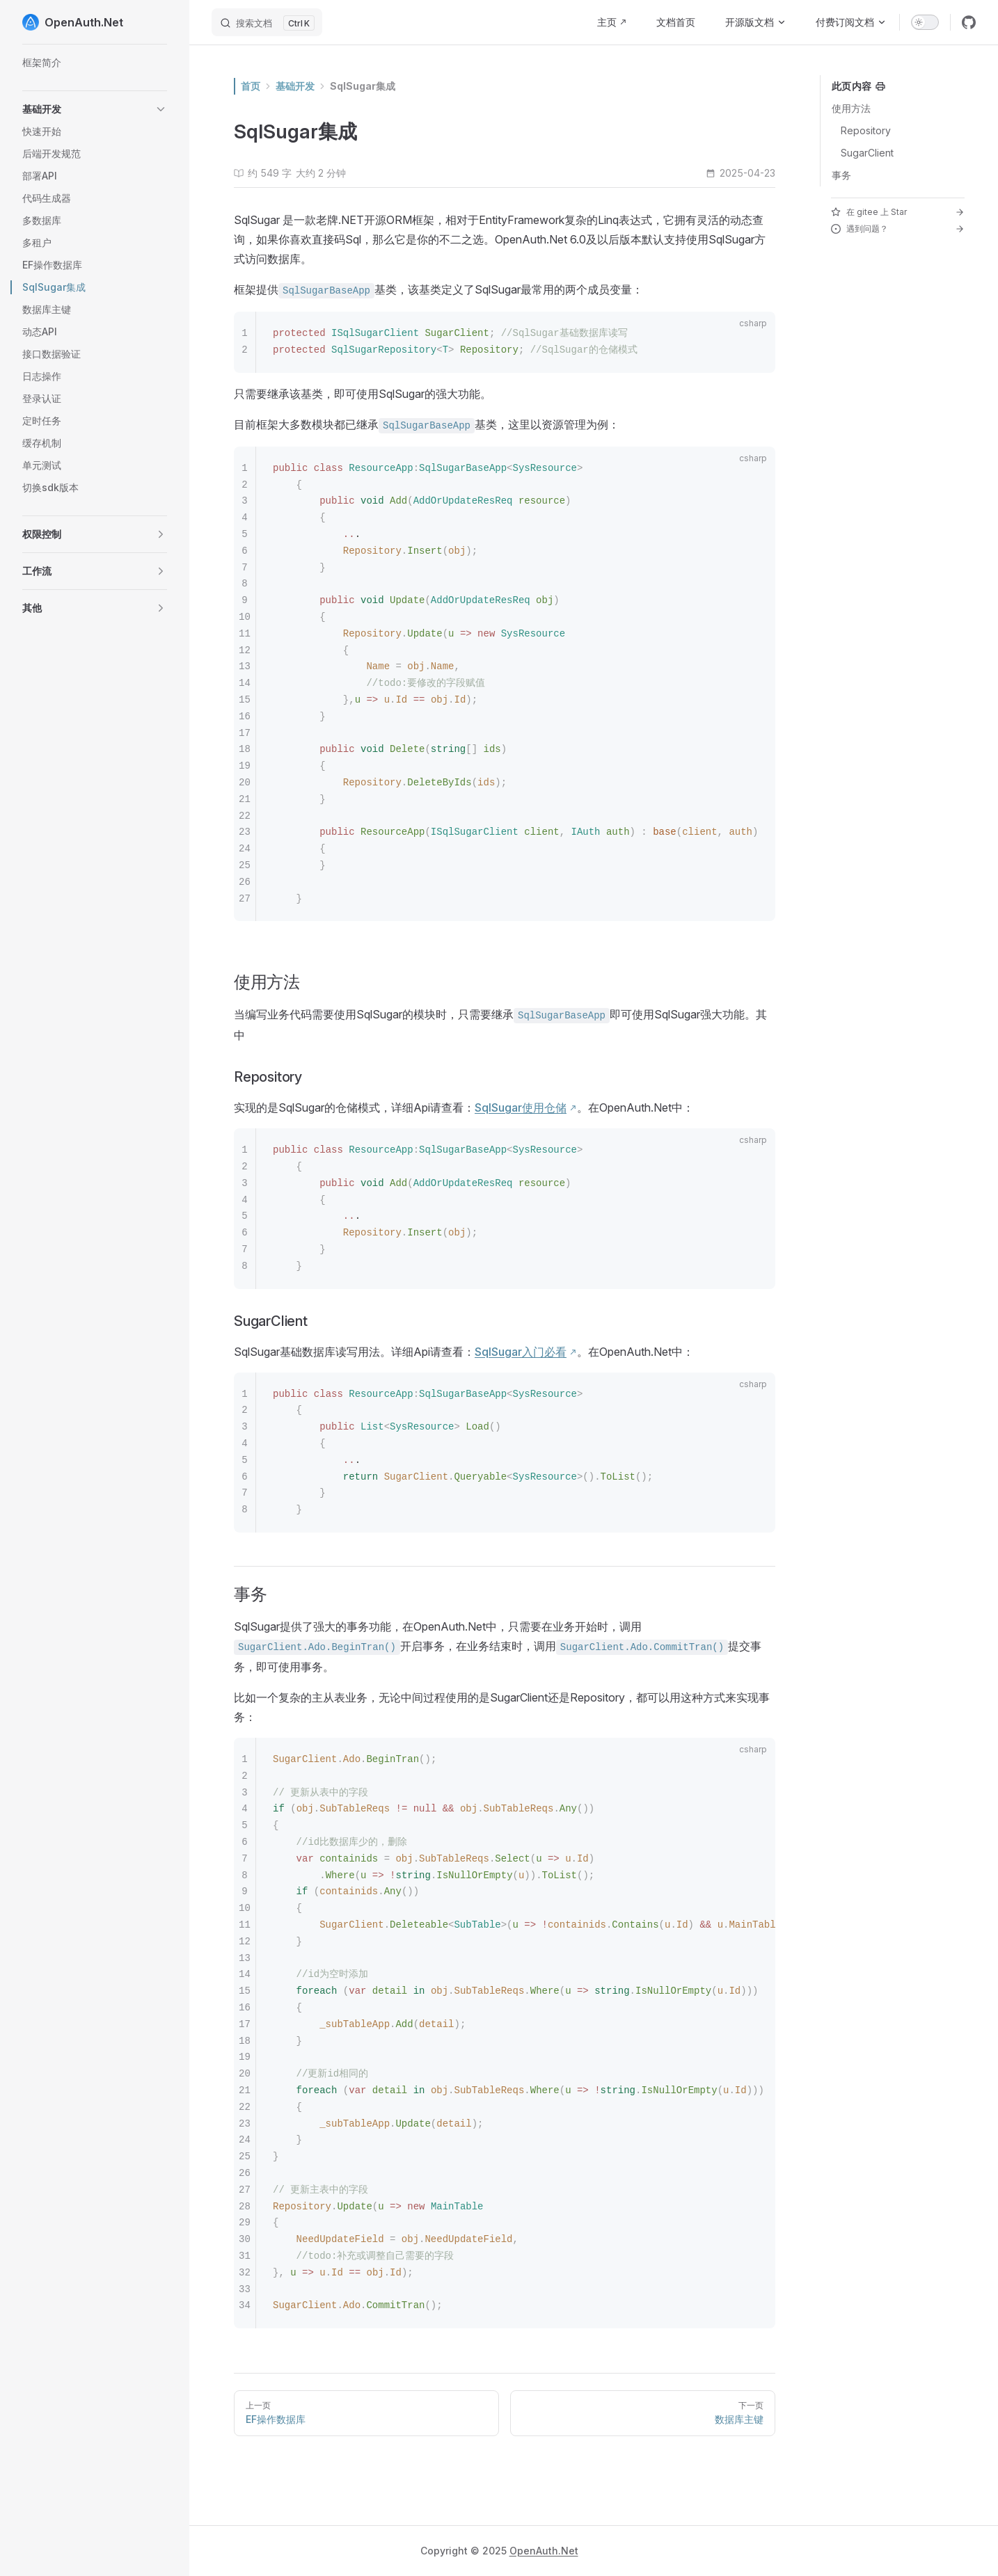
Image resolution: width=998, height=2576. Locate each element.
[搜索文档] (267, 22)
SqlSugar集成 (362, 86)
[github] (968, 22)
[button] (94, 109)
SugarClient (867, 153)
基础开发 (295, 86)
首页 (250, 86)
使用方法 (851, 108)
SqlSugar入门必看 (521, 1352)
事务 (841, 175)
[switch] (925, 22)
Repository (866, 130)
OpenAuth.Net (543, 2551)
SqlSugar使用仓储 (521, 1107)
